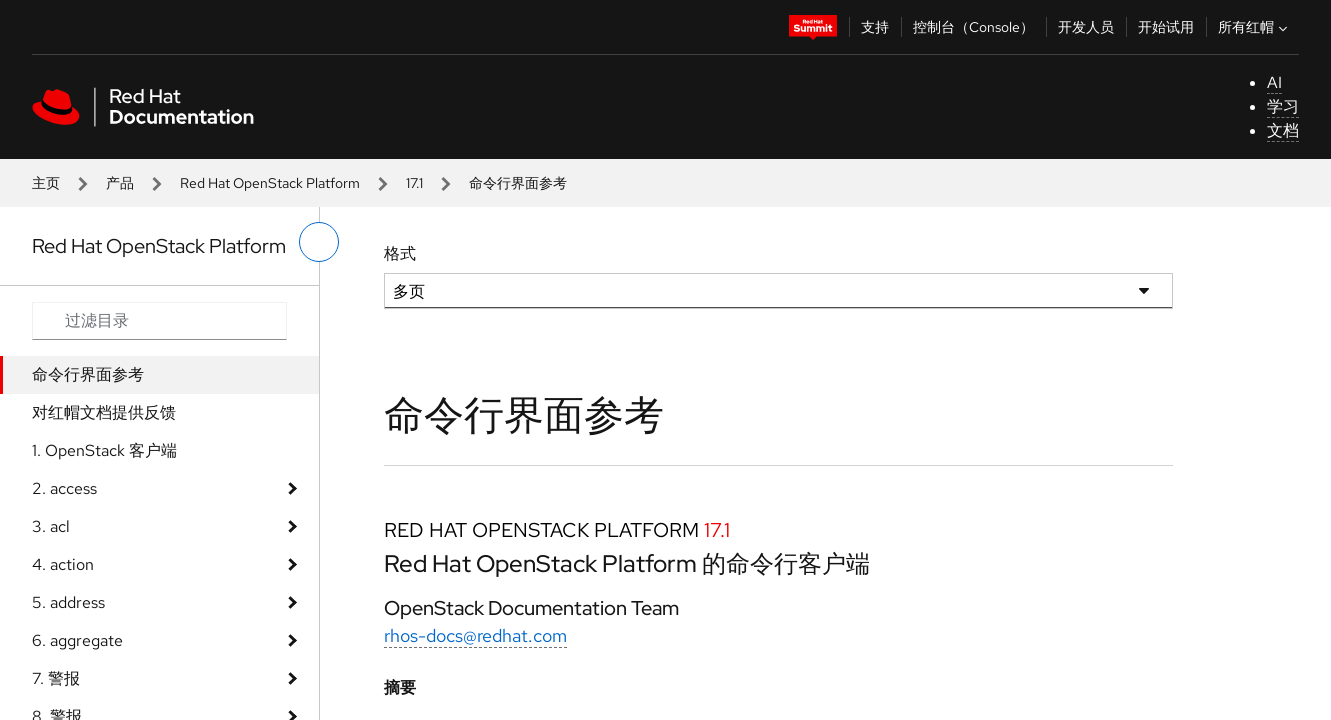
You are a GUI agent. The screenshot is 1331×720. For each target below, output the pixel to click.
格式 (400, 253)
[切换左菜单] (319, 242)
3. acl (51, 526)
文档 (1283, 130)
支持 (875, 27)
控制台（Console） (973, 27)
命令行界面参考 (88, 374)
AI (1274, 82)
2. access (64, 488)
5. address (68, 602)
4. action (63, 564)
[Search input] (159, 321)
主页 (46, 183)
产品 (120, 183)
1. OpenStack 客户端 (104, 450)
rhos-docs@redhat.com (475, 635)
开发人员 (1086, 27)
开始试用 (1166, 27)
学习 (1283, 106)
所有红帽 (1255, 27)
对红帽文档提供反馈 (104, 412)
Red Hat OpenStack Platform (270, 183)
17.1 (414, 183)
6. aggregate (77, 640)
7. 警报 (56, 678)
